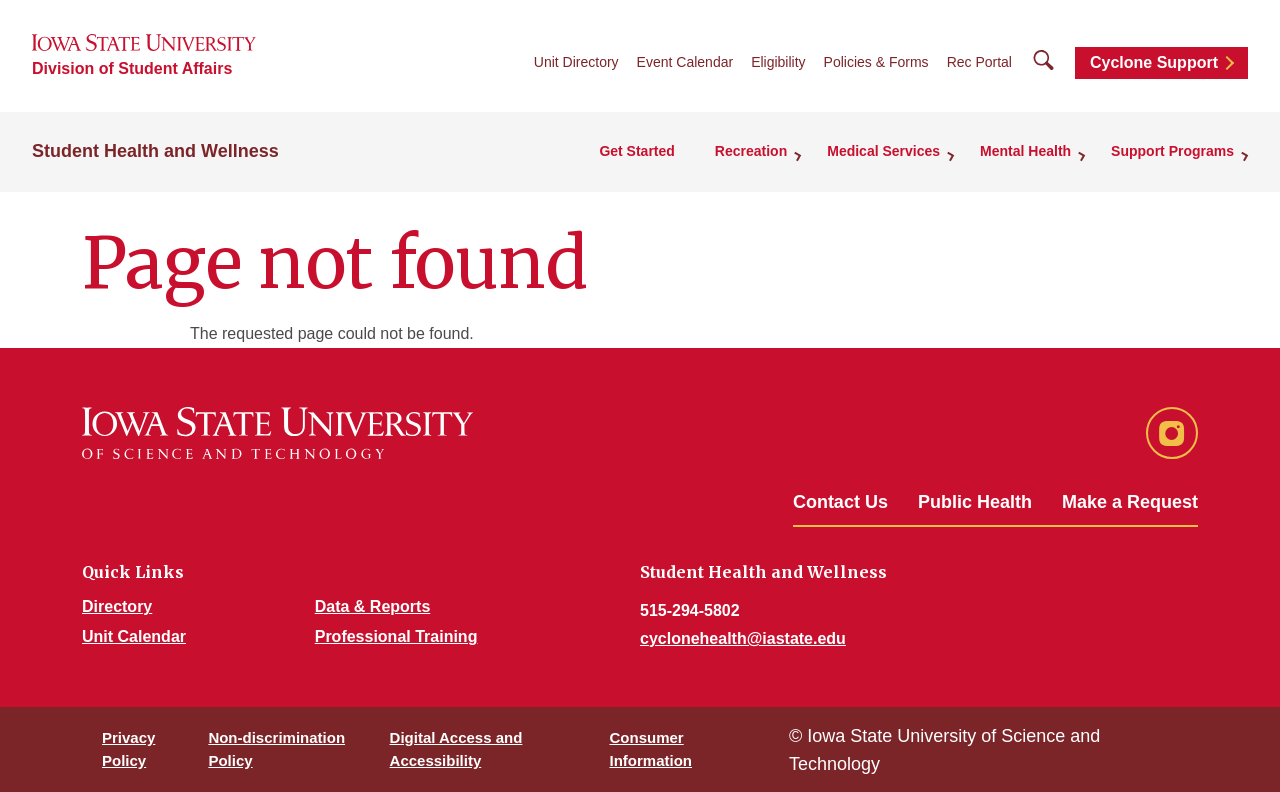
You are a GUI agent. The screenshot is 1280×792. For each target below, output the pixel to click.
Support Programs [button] (1172, 151)
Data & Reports (373, 606)
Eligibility (778, 62)
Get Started (636, 151)
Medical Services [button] (883, 151)
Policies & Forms (876, 62)
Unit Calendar (134, 636)
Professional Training (396, 636)
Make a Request (1130, 502)
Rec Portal (979, 62)
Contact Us (840, 502)
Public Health (975, 502)
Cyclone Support (1154, 62)
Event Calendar (685, 62)
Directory (117, 606)
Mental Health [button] (1025, 151)
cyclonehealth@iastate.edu (743, 638)
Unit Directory (576, 62)
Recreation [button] (751, 151)
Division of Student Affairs (132, 68)
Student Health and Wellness (155, 151)
